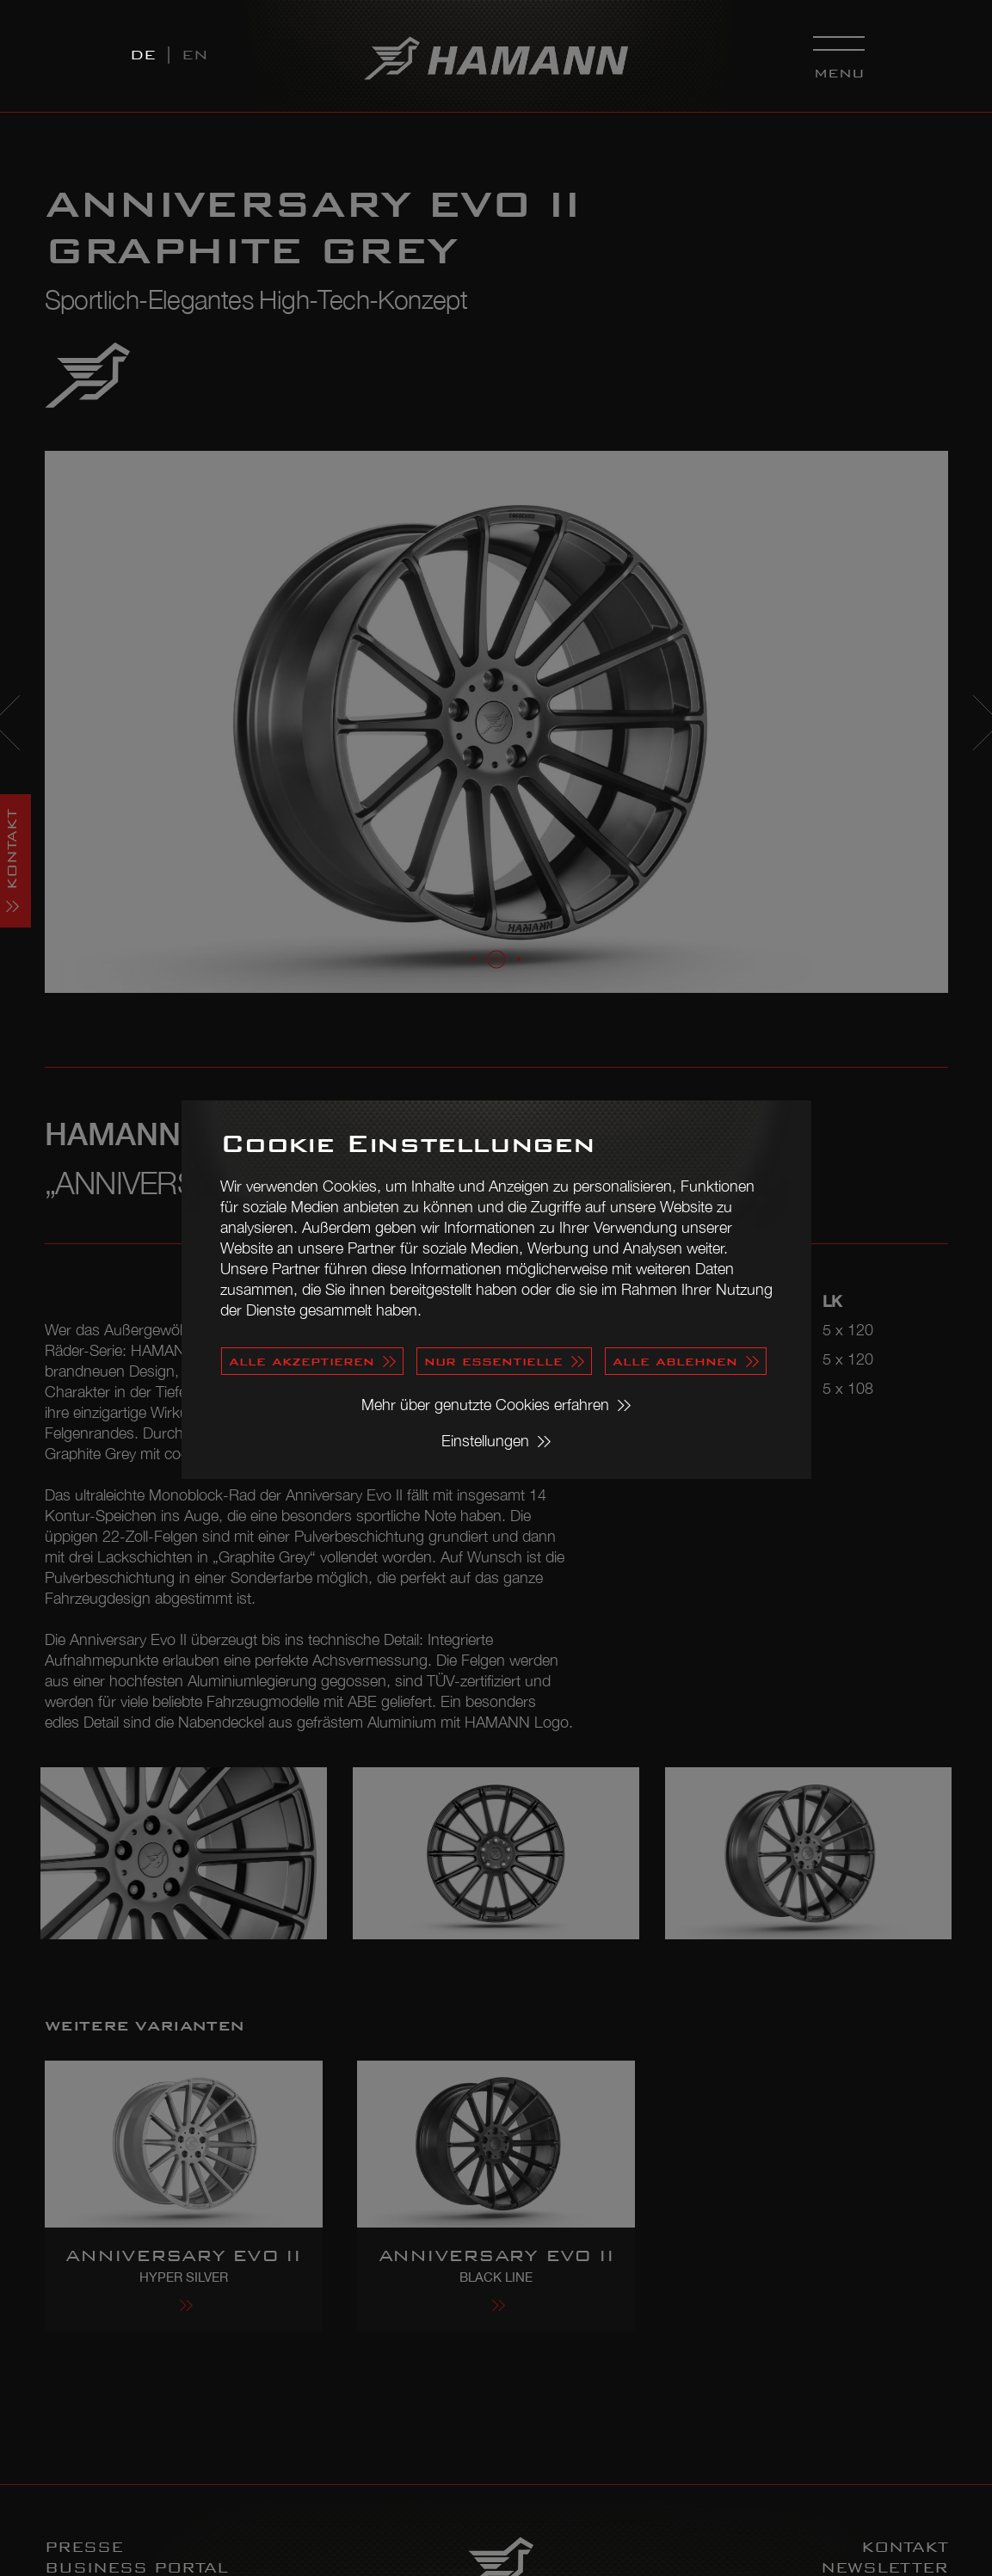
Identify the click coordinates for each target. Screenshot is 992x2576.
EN (195, 55)
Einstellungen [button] (485, 1441)
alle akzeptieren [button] (301, 1361)
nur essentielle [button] (493, 1361)
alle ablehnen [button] (675, 1361)
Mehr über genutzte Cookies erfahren (485, 1405)
